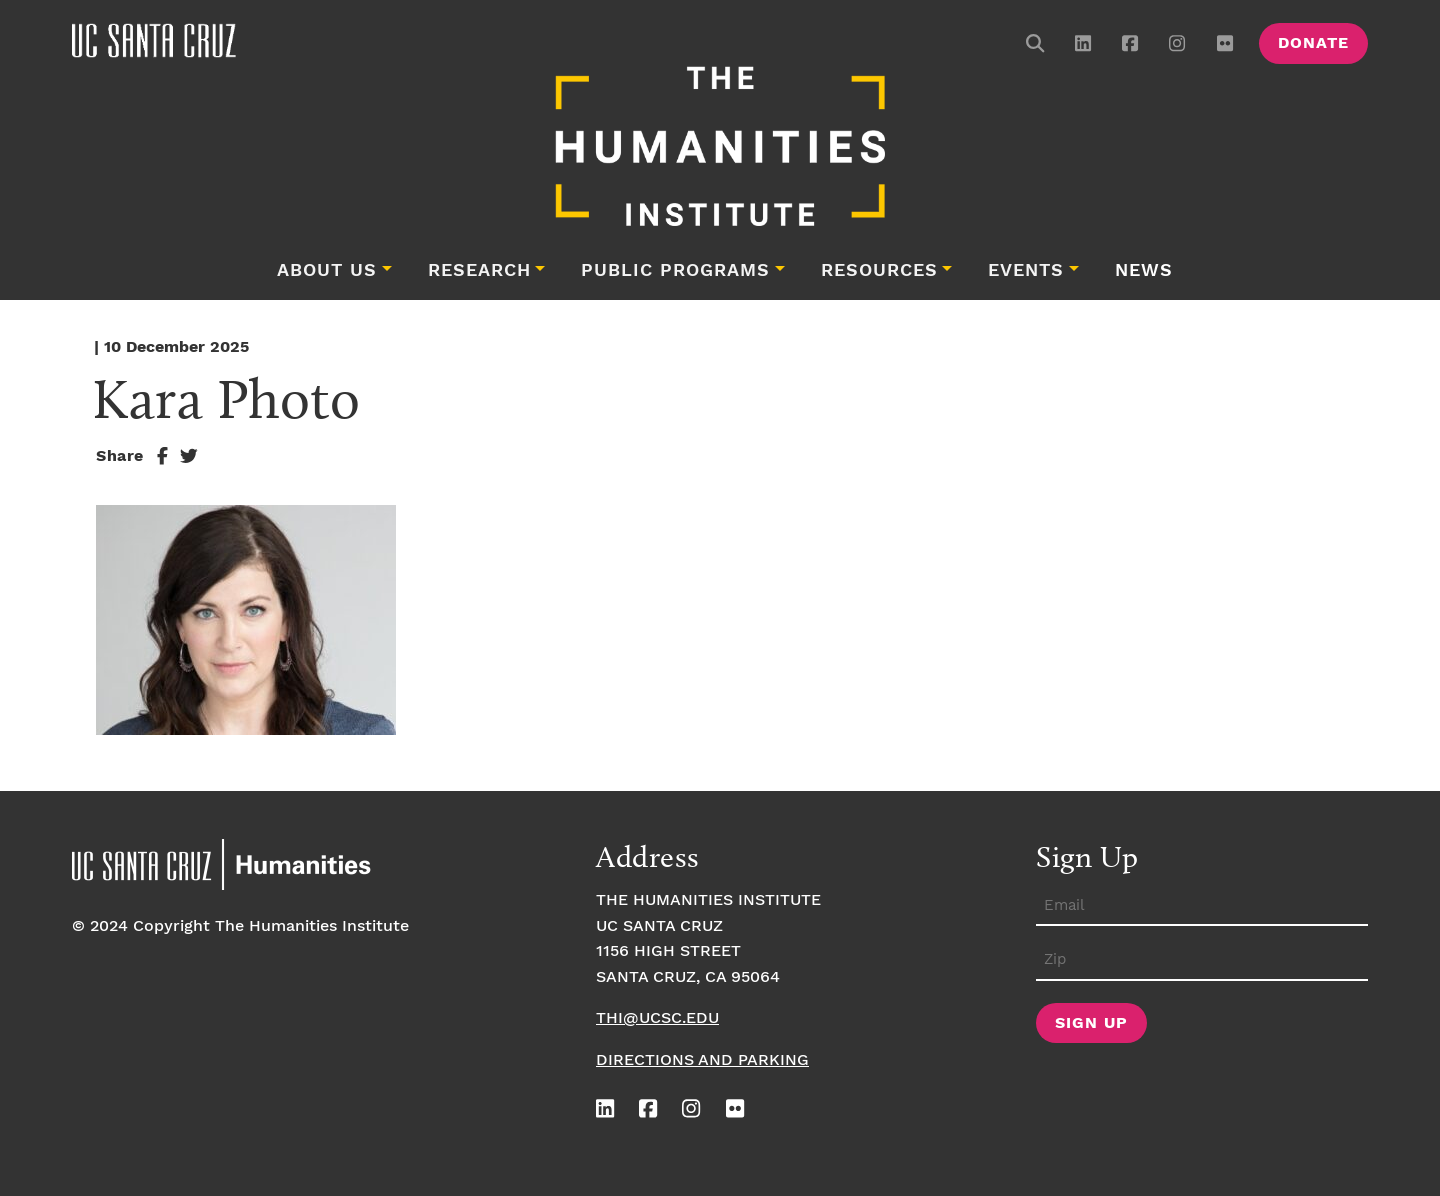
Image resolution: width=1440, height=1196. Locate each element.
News (1144, 271)
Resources (879, 271)
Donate (1313, 43)
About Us (327, 271)
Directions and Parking (702, 1060)
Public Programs (675, 271)
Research (479, 271)
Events (1026, 271)
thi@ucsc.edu (657, 1018)
